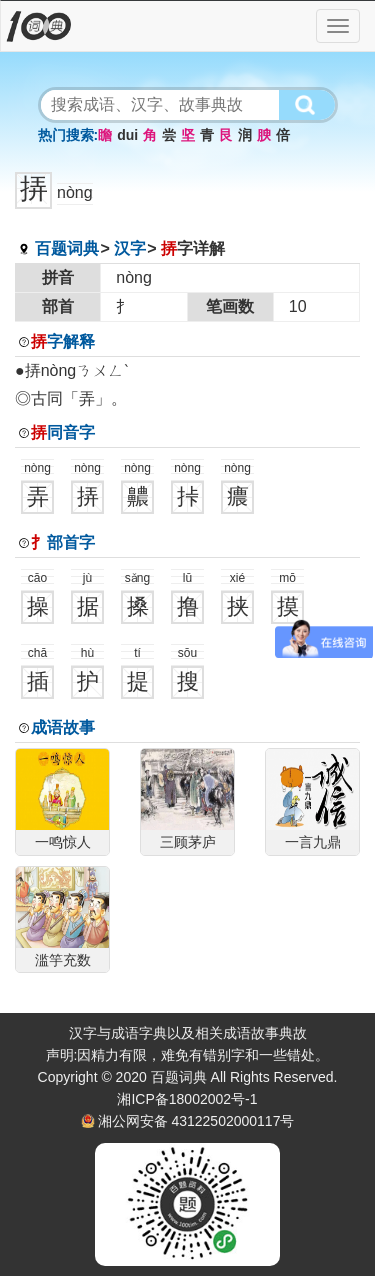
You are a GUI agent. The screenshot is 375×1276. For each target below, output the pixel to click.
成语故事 (63, 727)
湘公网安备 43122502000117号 (196, 1121)
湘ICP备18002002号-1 (187, 1099)
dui (127, 135)
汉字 (130, 248)
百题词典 (67, 248)
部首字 (63, 542)
